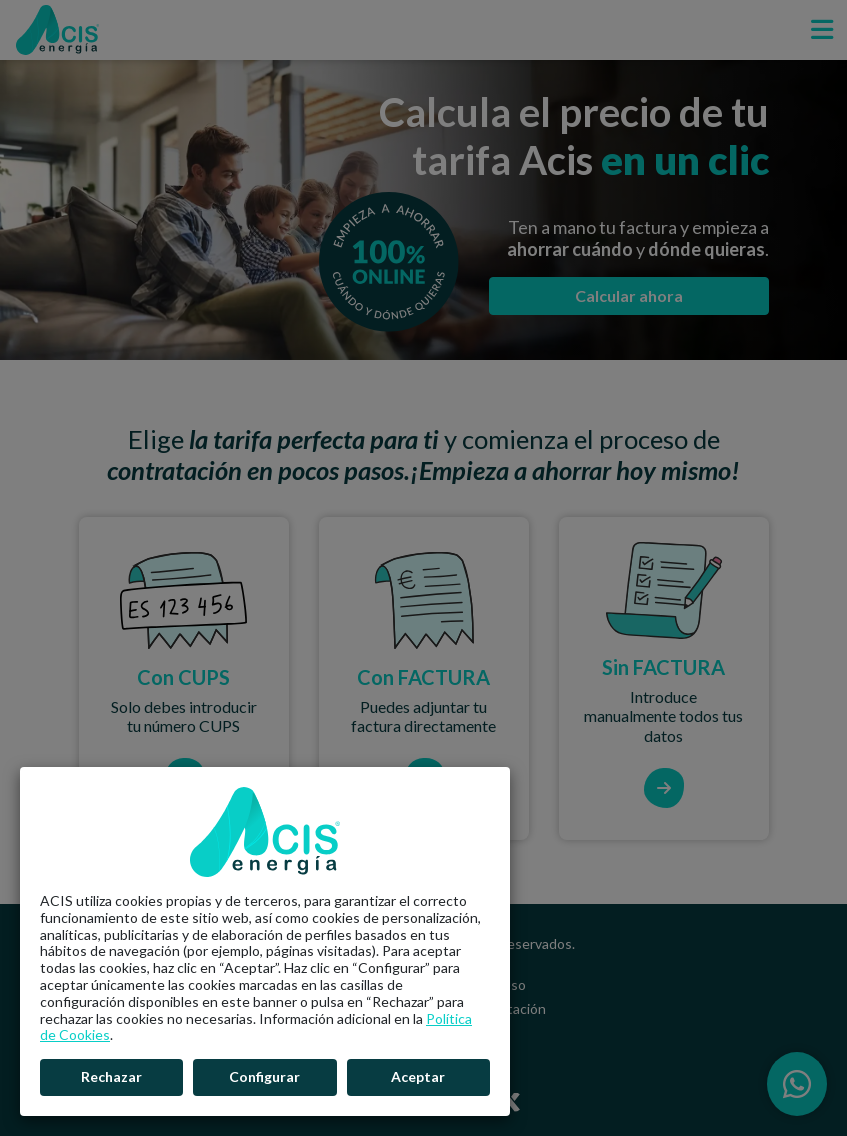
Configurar (264, 1076)
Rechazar (111, 1076)
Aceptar (418, 1076)
